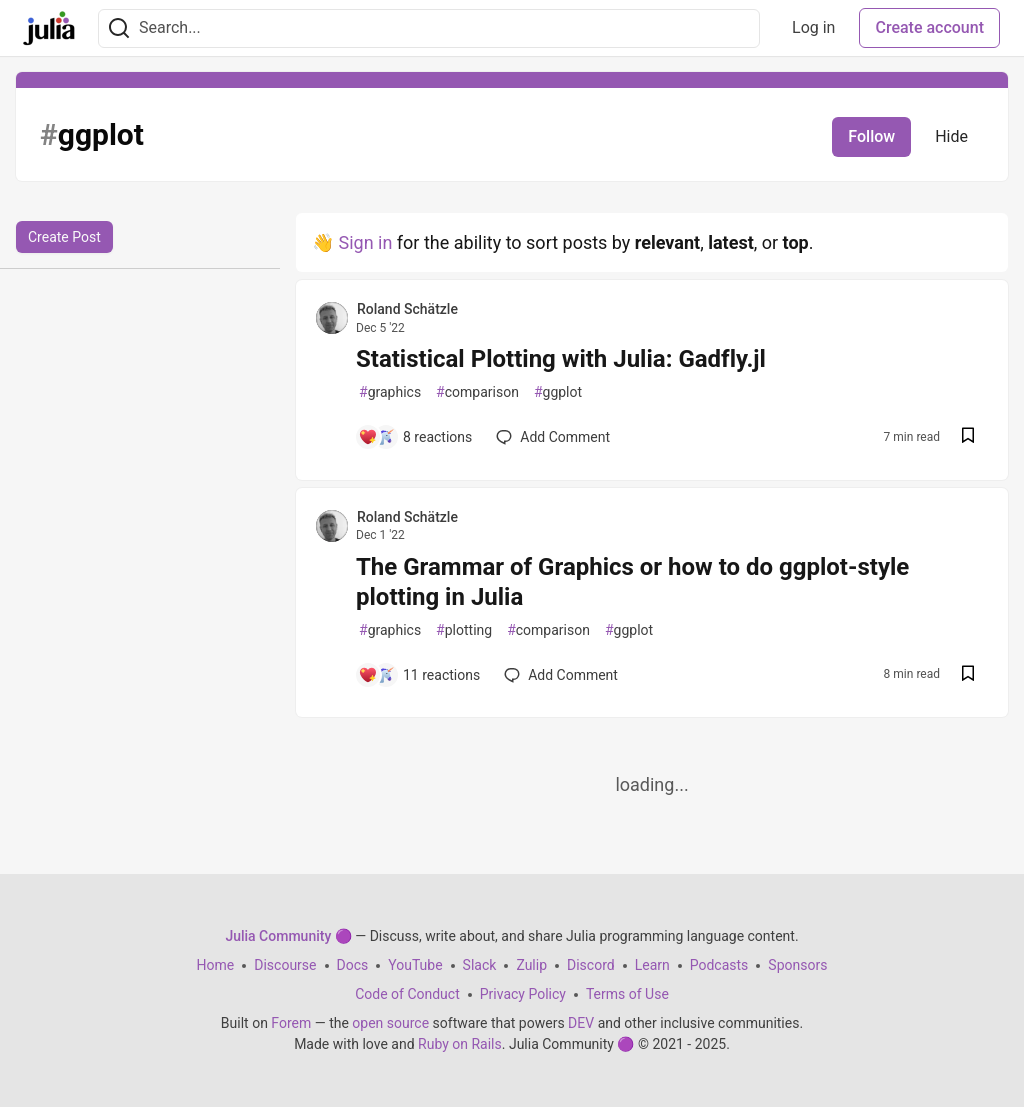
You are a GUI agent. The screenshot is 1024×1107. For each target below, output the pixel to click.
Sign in (365, 242)
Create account (929, 27)
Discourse (285, 965)
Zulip (531, 965)
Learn (652, 965)
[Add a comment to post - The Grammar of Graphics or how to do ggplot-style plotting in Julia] (419, 675)
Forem (291, 1023)
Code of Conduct (407, 994)
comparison (477, 392)
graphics (390, 392)
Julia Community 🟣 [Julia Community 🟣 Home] (288, 936)
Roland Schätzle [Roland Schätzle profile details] (407, 309)
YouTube (415, 965)
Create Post (64, 237)
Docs (353, 965)
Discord (591, 965)
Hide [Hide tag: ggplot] (951, 136)
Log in (813, 27)
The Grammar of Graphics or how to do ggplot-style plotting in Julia (632, 582)
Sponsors (797, 965)
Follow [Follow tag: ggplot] (871, 136)
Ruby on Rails (460, 1044)
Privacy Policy (523, 994)
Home (216, 965)
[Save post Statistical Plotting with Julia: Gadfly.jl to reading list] (968, 437)
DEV (581, 1023)
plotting (464, 630)
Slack (480, 965)
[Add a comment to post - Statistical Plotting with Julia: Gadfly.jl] (415, 437)
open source (390, 1023)
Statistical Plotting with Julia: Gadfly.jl (561, 359)
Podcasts (719, 965)
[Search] (119, 28)
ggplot (558, 392)
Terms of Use (627, 994)
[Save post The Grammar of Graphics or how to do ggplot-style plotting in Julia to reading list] (968, 675)
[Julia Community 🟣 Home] (49, 28)
